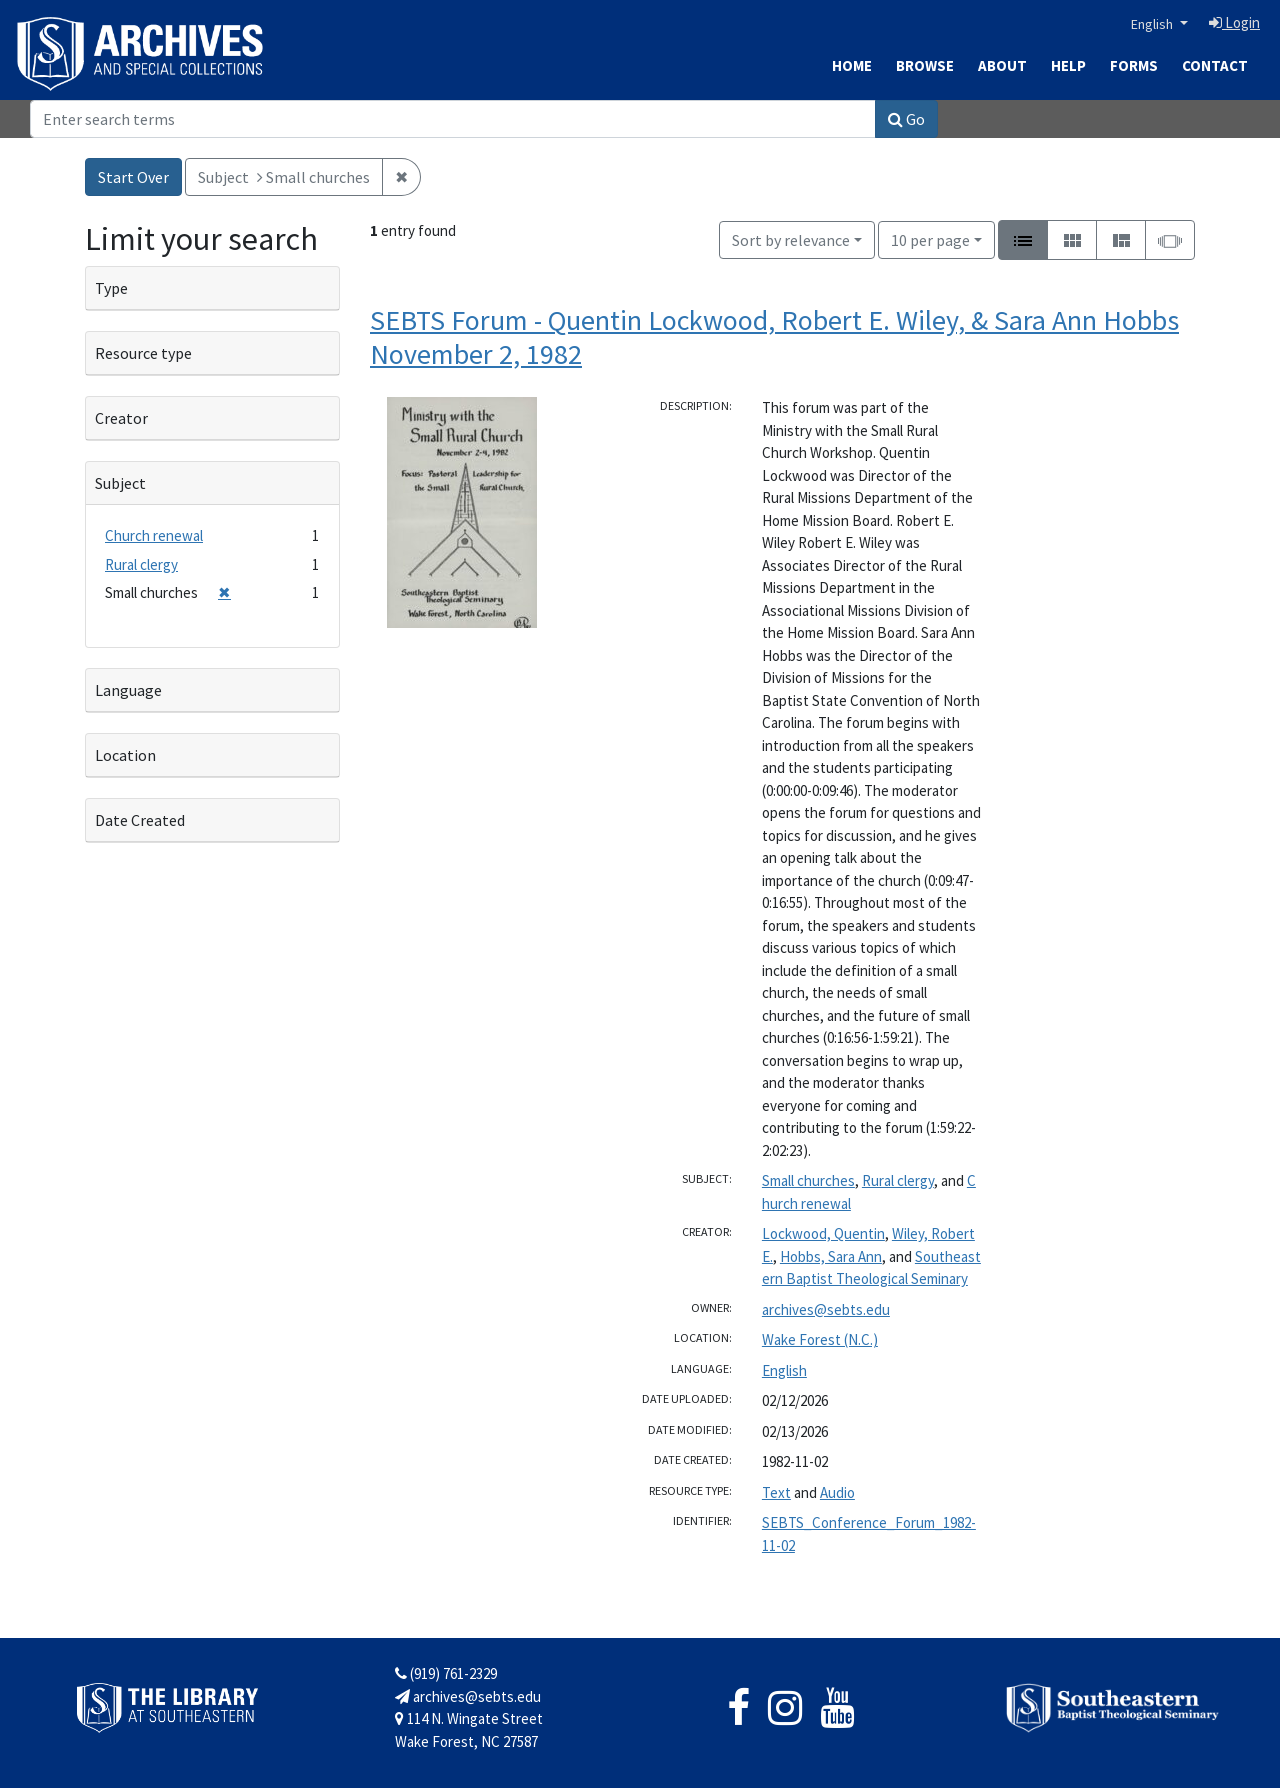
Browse (925, 65)
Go (906, 119)
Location (125, 755)
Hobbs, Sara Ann (831, 1256)
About (1002, 65)
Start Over (133, 177)
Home (852, 65)
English (1153, 24)
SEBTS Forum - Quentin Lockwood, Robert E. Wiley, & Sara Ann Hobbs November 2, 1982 (774, 337)
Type (111, 288)
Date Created (140, 820)
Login (1234, 22)
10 (930, 238)
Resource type (143, 353)
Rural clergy (898, 1180)
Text (776, 1492)
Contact (1215, 65)
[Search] (453, 119)
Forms (1134, 65)
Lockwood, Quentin (823, 1233)
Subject (120, 483)
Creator (121, 418)
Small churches (808, 1180)
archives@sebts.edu (826, 1309)
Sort (791, 240)
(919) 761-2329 (446, 1673)
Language (128, 690)
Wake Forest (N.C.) (820, 1339)
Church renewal (154, 535)
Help (1068, 65)
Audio (837, 1492)
